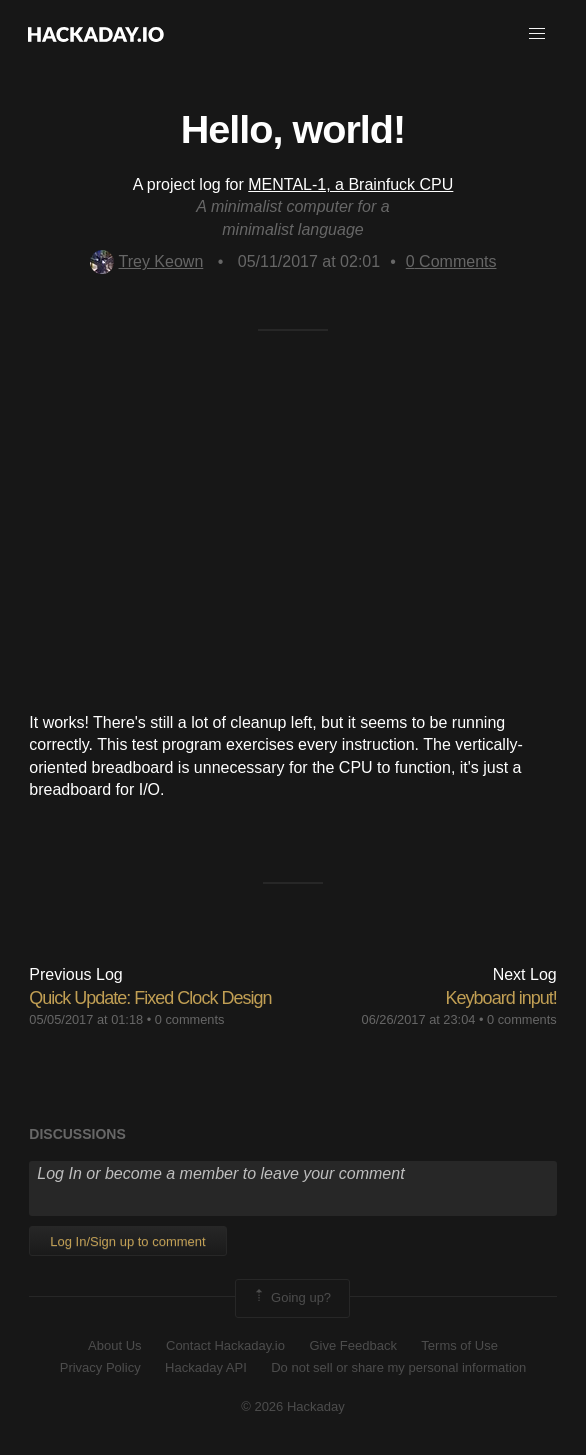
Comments (451, 261)
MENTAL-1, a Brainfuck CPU (350, 184)
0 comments (190, 1019)
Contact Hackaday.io (225, 1345)
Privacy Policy (100, 1367)
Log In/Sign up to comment (127, 1241)
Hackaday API (206, 1367)
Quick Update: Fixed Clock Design (150, 998)
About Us (114, 1345)
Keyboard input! (501, 998)
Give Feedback (352, 1345)
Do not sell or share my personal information (398, 1367)
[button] (537, 34)
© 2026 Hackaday (293, 1406)
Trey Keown (147, 261)
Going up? (291, 1298)
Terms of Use (459, 1345)
